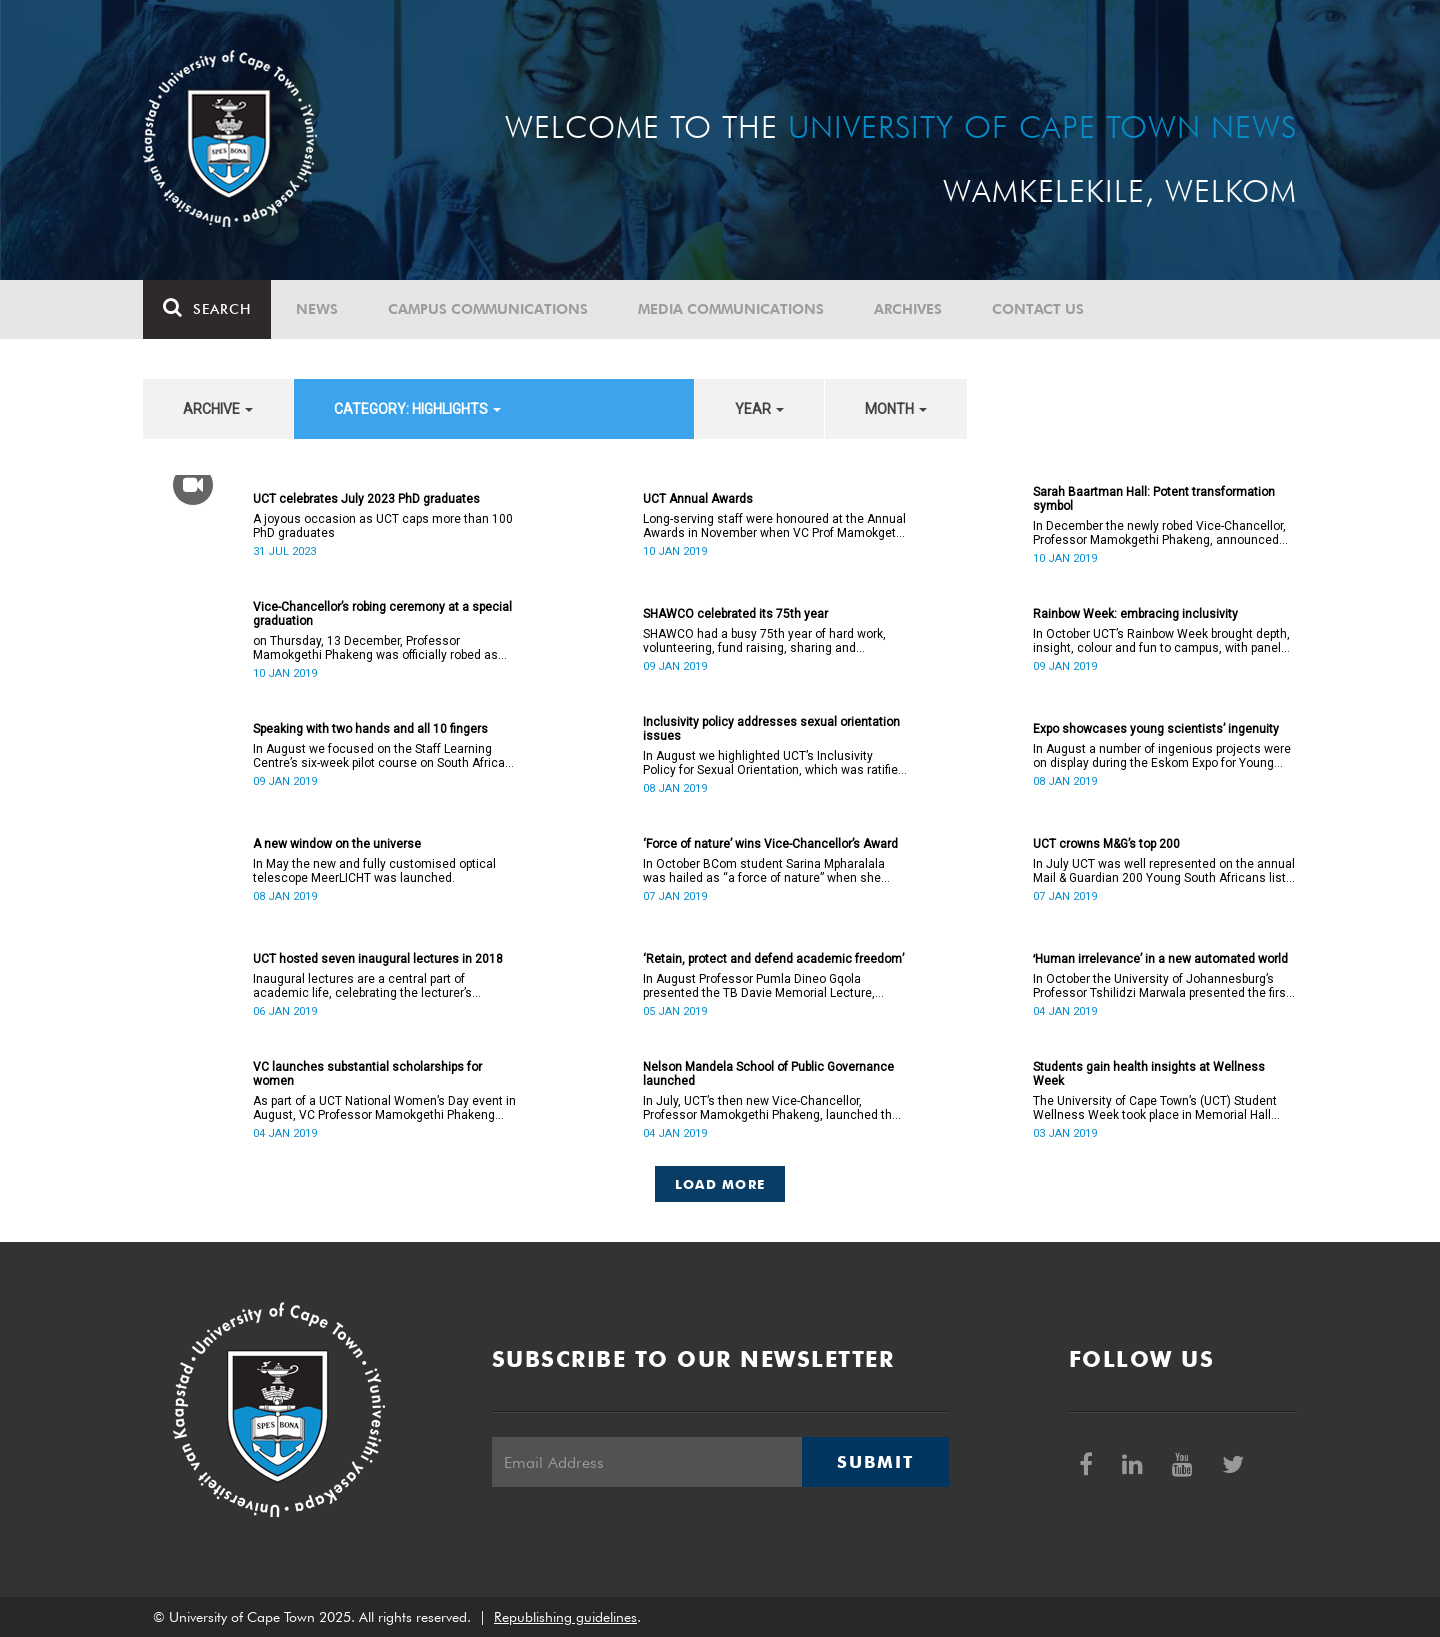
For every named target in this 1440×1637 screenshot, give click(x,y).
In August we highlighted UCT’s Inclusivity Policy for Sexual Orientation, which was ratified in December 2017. (774, 763)
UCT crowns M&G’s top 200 (1106, 844)
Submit (875, 1462)
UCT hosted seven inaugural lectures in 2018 (378, 959)
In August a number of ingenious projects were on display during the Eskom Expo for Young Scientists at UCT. (1162, 756)
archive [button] (218, 409)
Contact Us (1038, 309)
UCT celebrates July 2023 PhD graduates (366, 499)
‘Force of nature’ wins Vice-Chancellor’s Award (770, 844)
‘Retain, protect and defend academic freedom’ (773, 959)
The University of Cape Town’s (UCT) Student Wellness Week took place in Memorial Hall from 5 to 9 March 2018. (1155, 1108)
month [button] (896, 409)
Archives (908, 309)
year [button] (759, 409)
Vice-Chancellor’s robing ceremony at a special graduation (382, 614)
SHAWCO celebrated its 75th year (735, 614)
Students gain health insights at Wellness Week (1149, 1074)
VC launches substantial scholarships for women (367, 1074)
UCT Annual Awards (698, 499)
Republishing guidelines (565, 1617)
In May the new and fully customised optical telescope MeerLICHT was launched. (374, 871)
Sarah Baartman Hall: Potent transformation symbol (1154, 499)
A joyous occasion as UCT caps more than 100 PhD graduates (383, 526)
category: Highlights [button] (417, 409)
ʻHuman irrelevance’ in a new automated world (1160, 959)
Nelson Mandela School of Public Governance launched (768, 1074)
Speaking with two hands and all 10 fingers (370, 729)
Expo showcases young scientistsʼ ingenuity (1156, 729)
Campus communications (488, 309)
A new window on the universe (337, 844)
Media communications (731, 309)
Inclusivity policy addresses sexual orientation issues (771, 729)
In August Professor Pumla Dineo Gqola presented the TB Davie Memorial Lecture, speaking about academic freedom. (759, 986)
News (317, 309)
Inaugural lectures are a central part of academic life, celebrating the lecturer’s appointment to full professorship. (362, 986)
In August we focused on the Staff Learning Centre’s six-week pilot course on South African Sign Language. (382, 756)
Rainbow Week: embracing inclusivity (1135, 614)
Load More (720, 1184)
